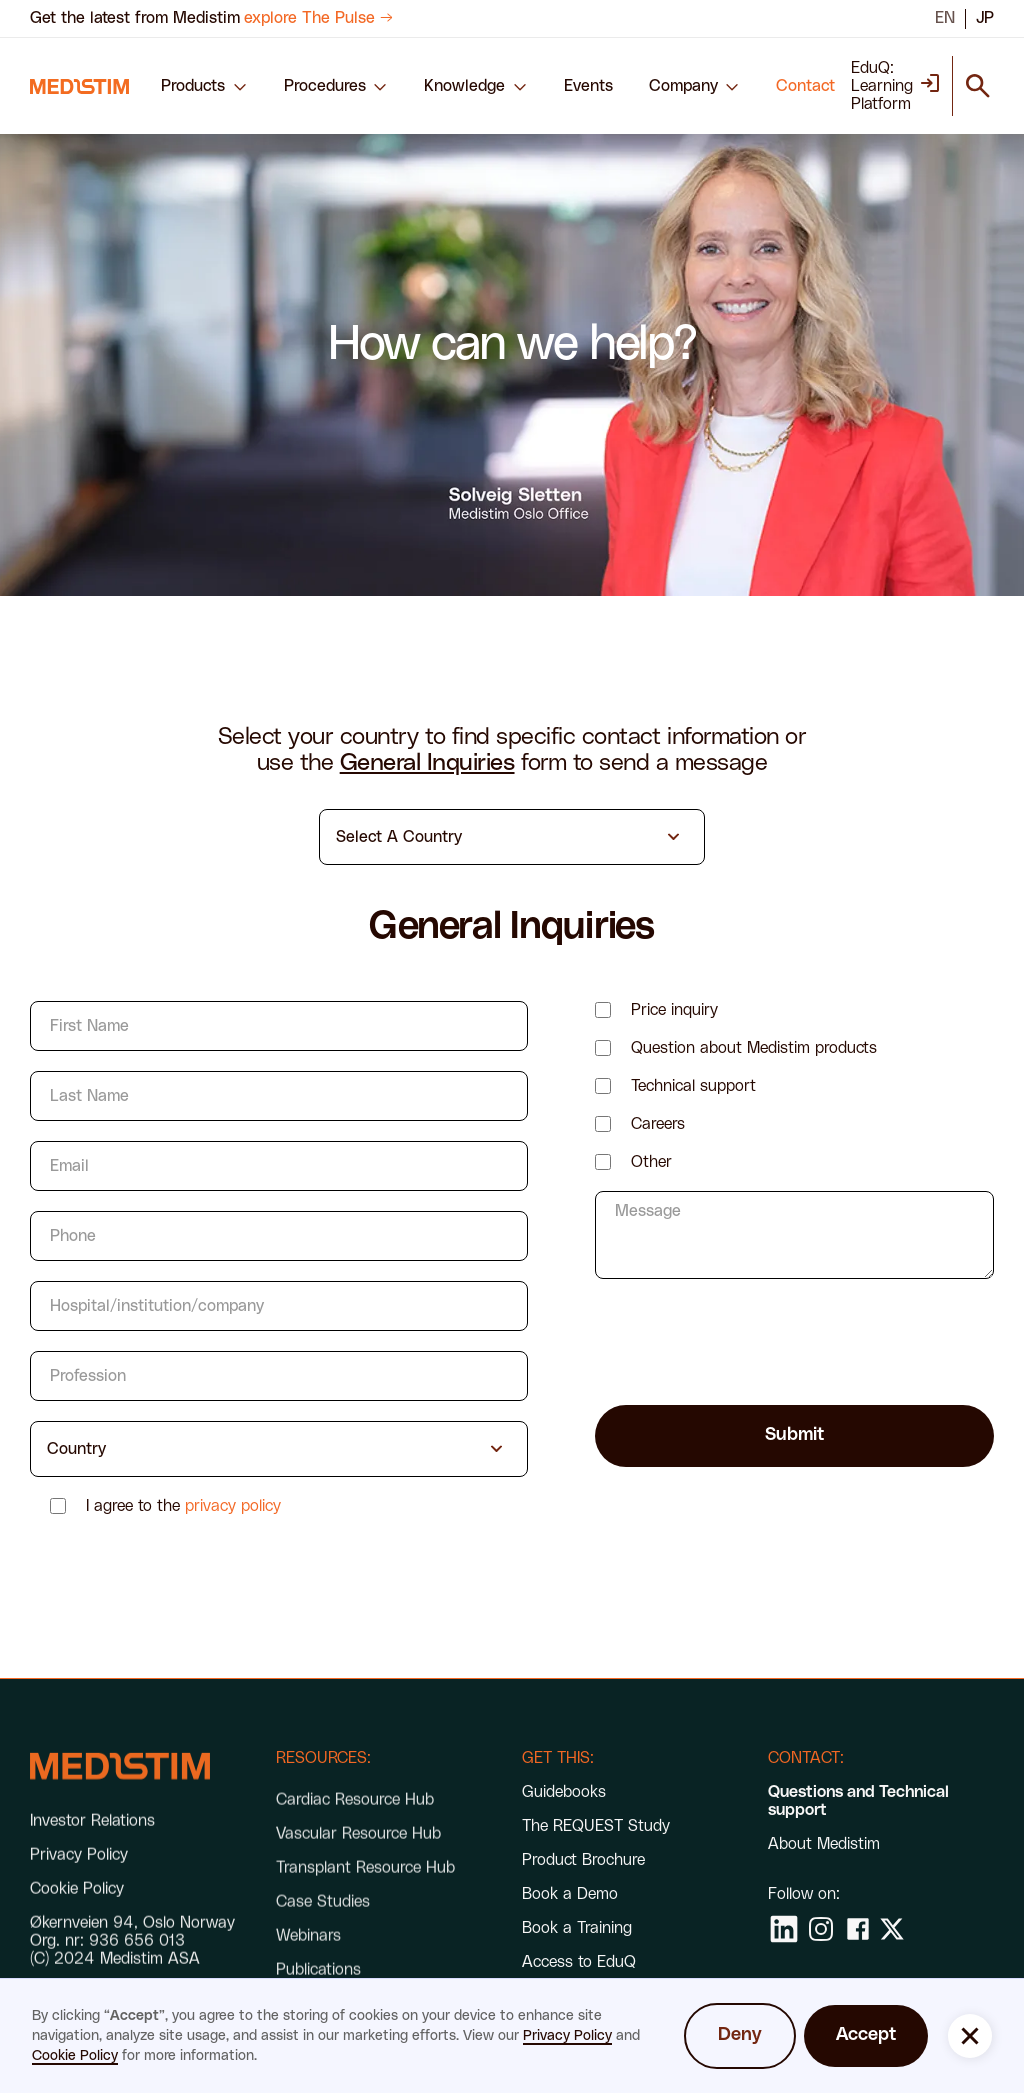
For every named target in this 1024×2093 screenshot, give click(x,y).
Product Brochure (583, 1860)
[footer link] (120, 1784)
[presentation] (747, 1338)
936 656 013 (137, 1958)
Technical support (693, 1086)
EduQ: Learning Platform (882, 86)
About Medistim (824, 1844)
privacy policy (233, 1506)
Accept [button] (866, 2035)
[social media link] (784, 1929)
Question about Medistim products (754, 1048)
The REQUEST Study (596, 1826)
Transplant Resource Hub (365, 1897)
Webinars (308, 1965)
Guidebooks (564, 1792)
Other (651, 1162)
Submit (794, 1435)
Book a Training (577, 1928)
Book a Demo (570, 1894)
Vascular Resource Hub (358, 1863)
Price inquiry (674, 1010)
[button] (204, 86)
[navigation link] (79, 86)
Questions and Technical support (858, 1801)
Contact (805, 86)
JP (985, 18)
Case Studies (323, 1931)
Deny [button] (740, 2035)
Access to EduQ (579, 1962)
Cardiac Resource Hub (355, 1829)
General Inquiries (427, 763)
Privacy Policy (567, 2036)
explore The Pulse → (318, 18)
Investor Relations (92, 1838)
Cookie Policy (75, 2056)
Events (588, 86)
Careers (658, 1124)
